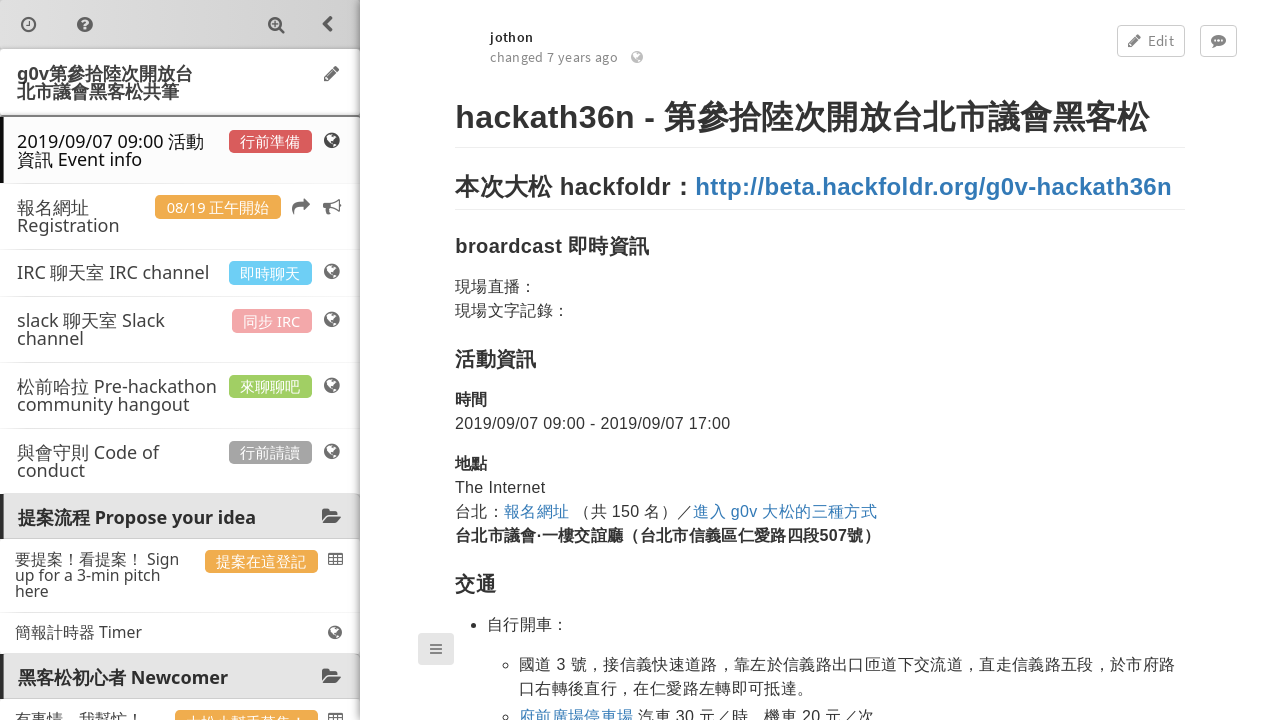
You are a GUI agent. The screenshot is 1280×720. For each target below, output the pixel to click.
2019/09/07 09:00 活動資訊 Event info (180, 150)
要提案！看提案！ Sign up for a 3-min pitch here (180, 575)
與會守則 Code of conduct (180, 461)
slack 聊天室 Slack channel (180, 329)
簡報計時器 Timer (180, 632)
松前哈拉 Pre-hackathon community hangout (180, 395)
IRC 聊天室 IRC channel (180, 272)
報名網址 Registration (180, 216)
